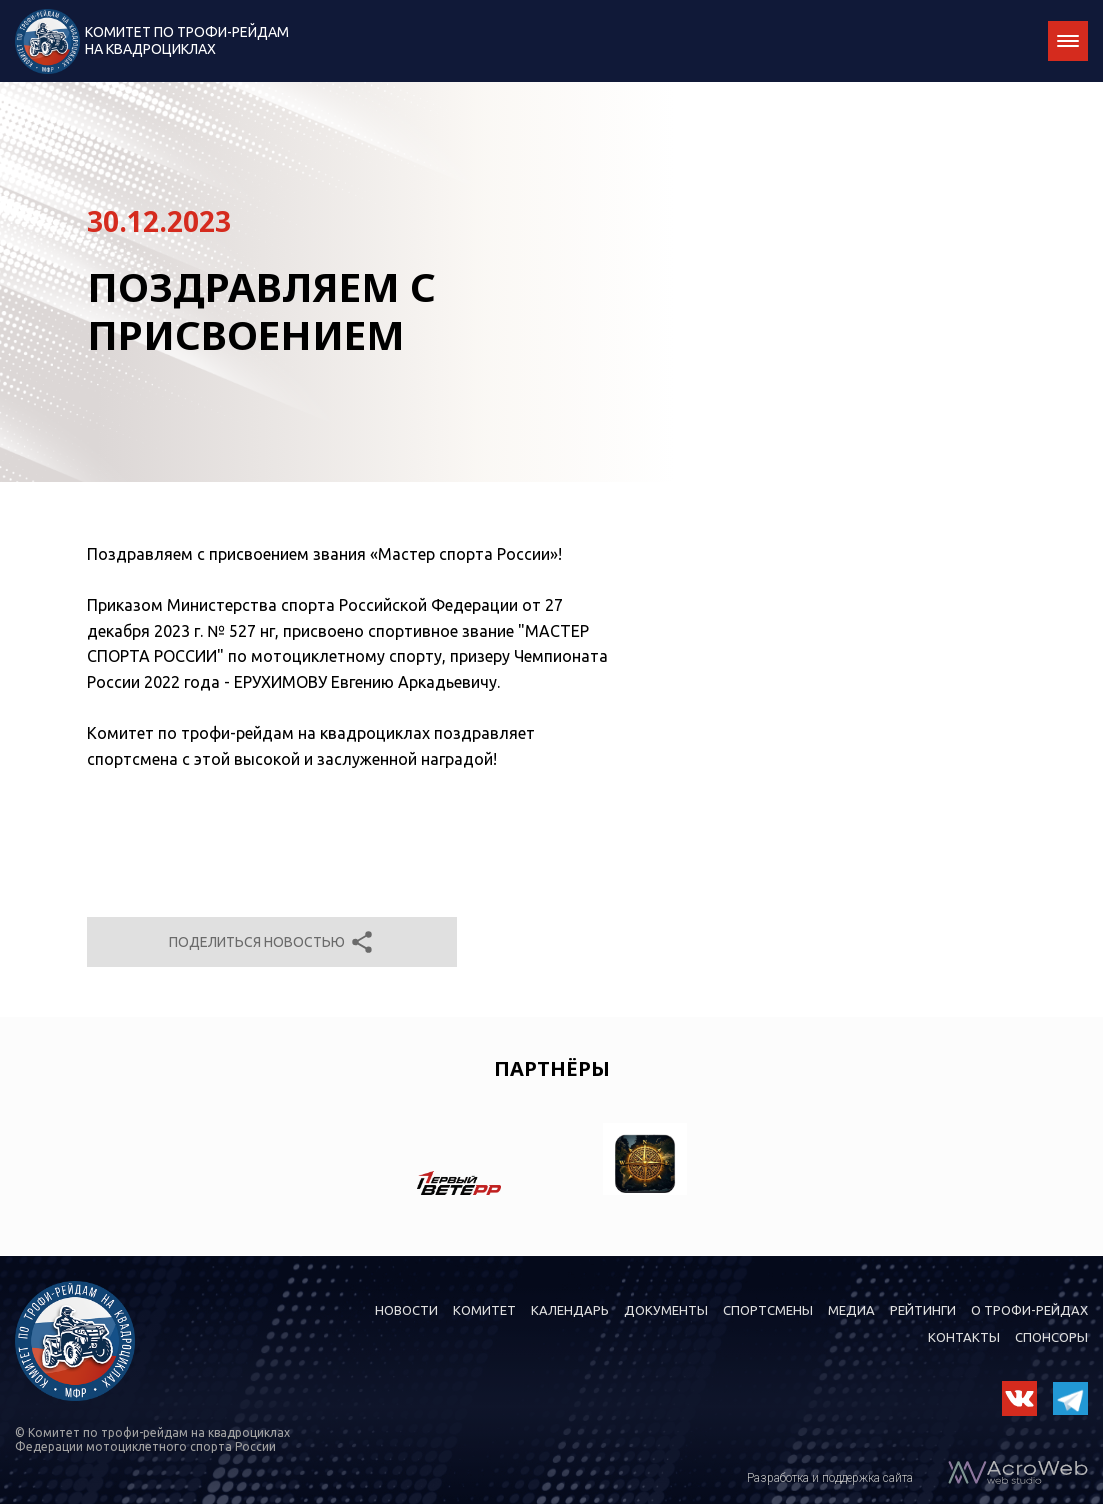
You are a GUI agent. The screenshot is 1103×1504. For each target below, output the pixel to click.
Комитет (484, 1310)
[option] (459, 1163)
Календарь (570, 1310)
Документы (666, 1310)
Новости (406, 1310)
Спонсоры (1051, 1337)
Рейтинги (923, 1310)
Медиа (851, 1310)
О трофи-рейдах (1029, 1310)
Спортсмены (768, 1310)
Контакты (964, 1337)
